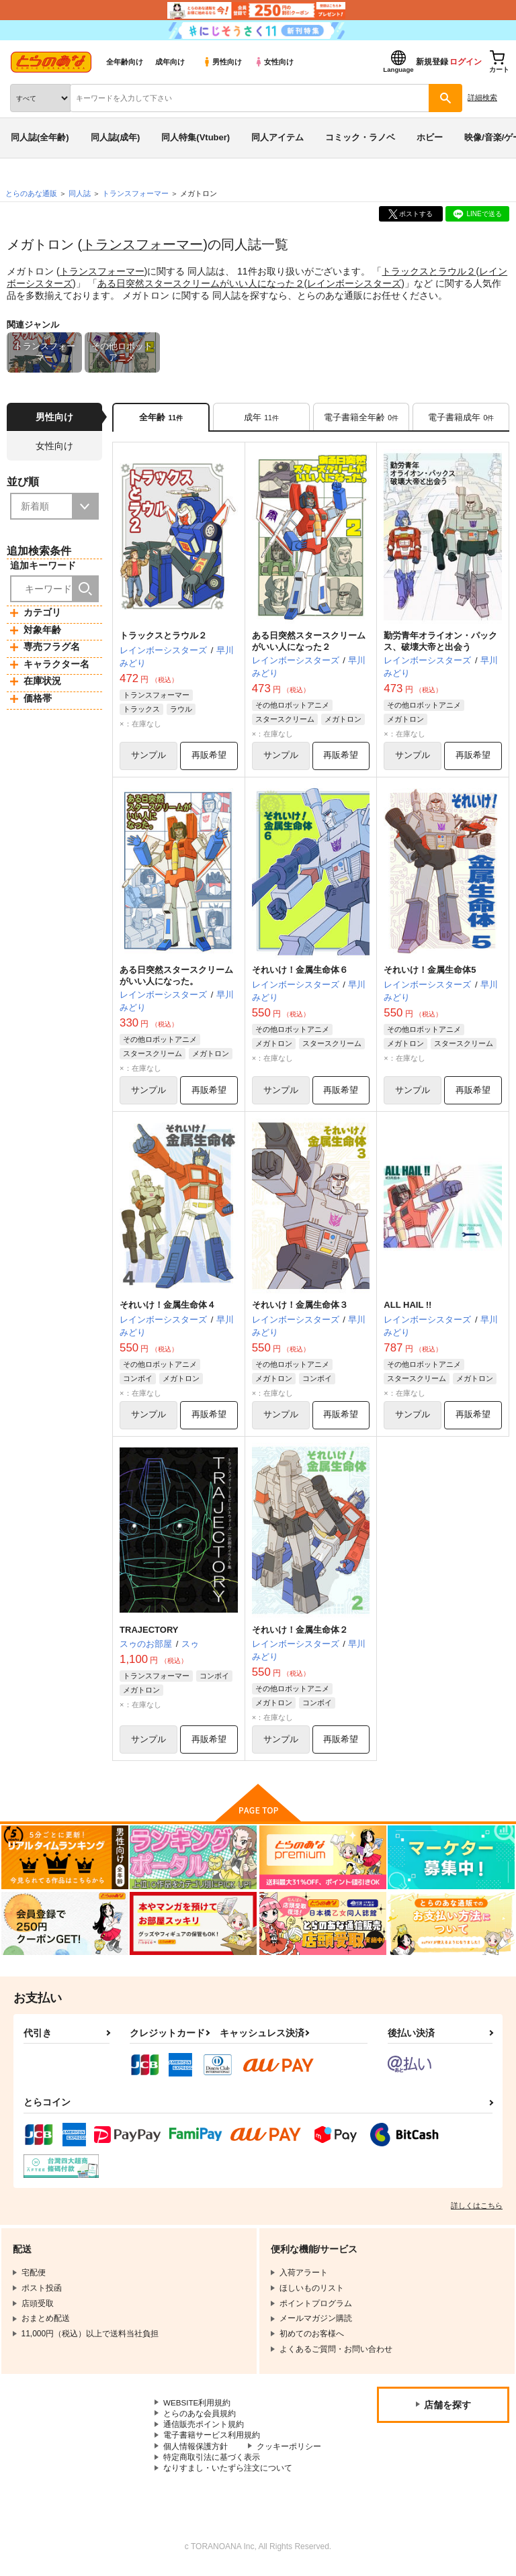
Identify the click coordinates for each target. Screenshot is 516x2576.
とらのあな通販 (31, 193)
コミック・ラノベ (360, 137)
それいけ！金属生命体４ (168, 1307)
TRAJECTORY (149, 1632)
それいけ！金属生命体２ (300, 1632)
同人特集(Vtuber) (195, 137)
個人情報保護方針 (195, 2451)
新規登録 (432, 61)
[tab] (261, 418)
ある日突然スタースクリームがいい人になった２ (200, 282)
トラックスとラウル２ (429, 270)
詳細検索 (482, 97)
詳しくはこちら (477, 2209)
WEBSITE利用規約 (197, 2406)
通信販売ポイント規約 (203, 2428)
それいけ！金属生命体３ (300, 1307)
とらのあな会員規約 (199, 2417)
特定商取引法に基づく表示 (211, 2462)
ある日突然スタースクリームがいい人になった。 (176, 977)
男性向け (222, 61)
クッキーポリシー (289, 2451)
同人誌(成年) (115, 137)
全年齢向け (124, 62)
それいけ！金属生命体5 (430, 972)
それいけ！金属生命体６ (300, 972)
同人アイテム (277, 137)
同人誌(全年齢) (40, 137)
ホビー (430, 137)
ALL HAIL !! (407, 1307)
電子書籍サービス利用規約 (211, 2439)
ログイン (465, 61)
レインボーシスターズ (354, 282)
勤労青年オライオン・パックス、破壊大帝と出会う (440, 642)
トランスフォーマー (142, 244)
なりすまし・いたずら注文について (227, 2474)
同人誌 (80, 193)
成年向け (170, 62)
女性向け (274, 61)
